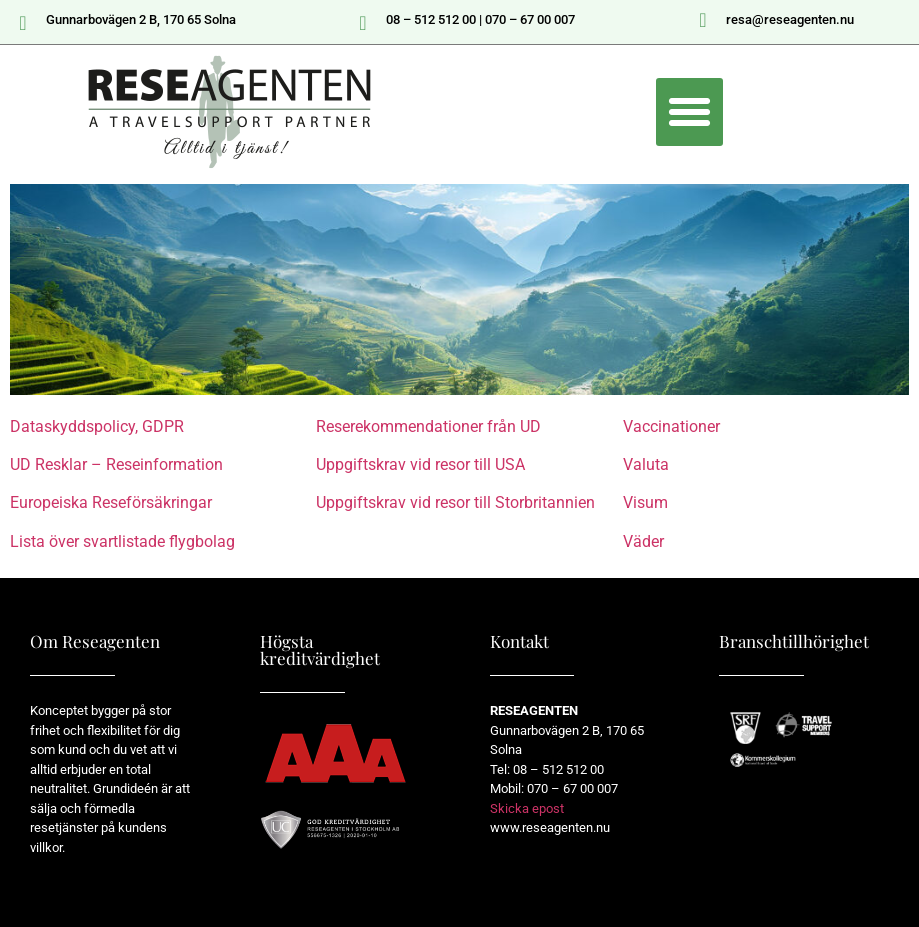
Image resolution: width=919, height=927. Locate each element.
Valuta (646, 464)
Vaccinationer (671, 426)
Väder (643, 541)
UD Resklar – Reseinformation (116, 464)
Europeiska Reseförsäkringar (111, 502)
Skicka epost (527, 808)
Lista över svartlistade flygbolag (122, 541)
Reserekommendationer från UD (428, 426)
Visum (645, 502)
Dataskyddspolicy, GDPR (97, 426)
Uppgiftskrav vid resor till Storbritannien (455, 502)
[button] (690, 112)
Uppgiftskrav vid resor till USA (420, 464)
